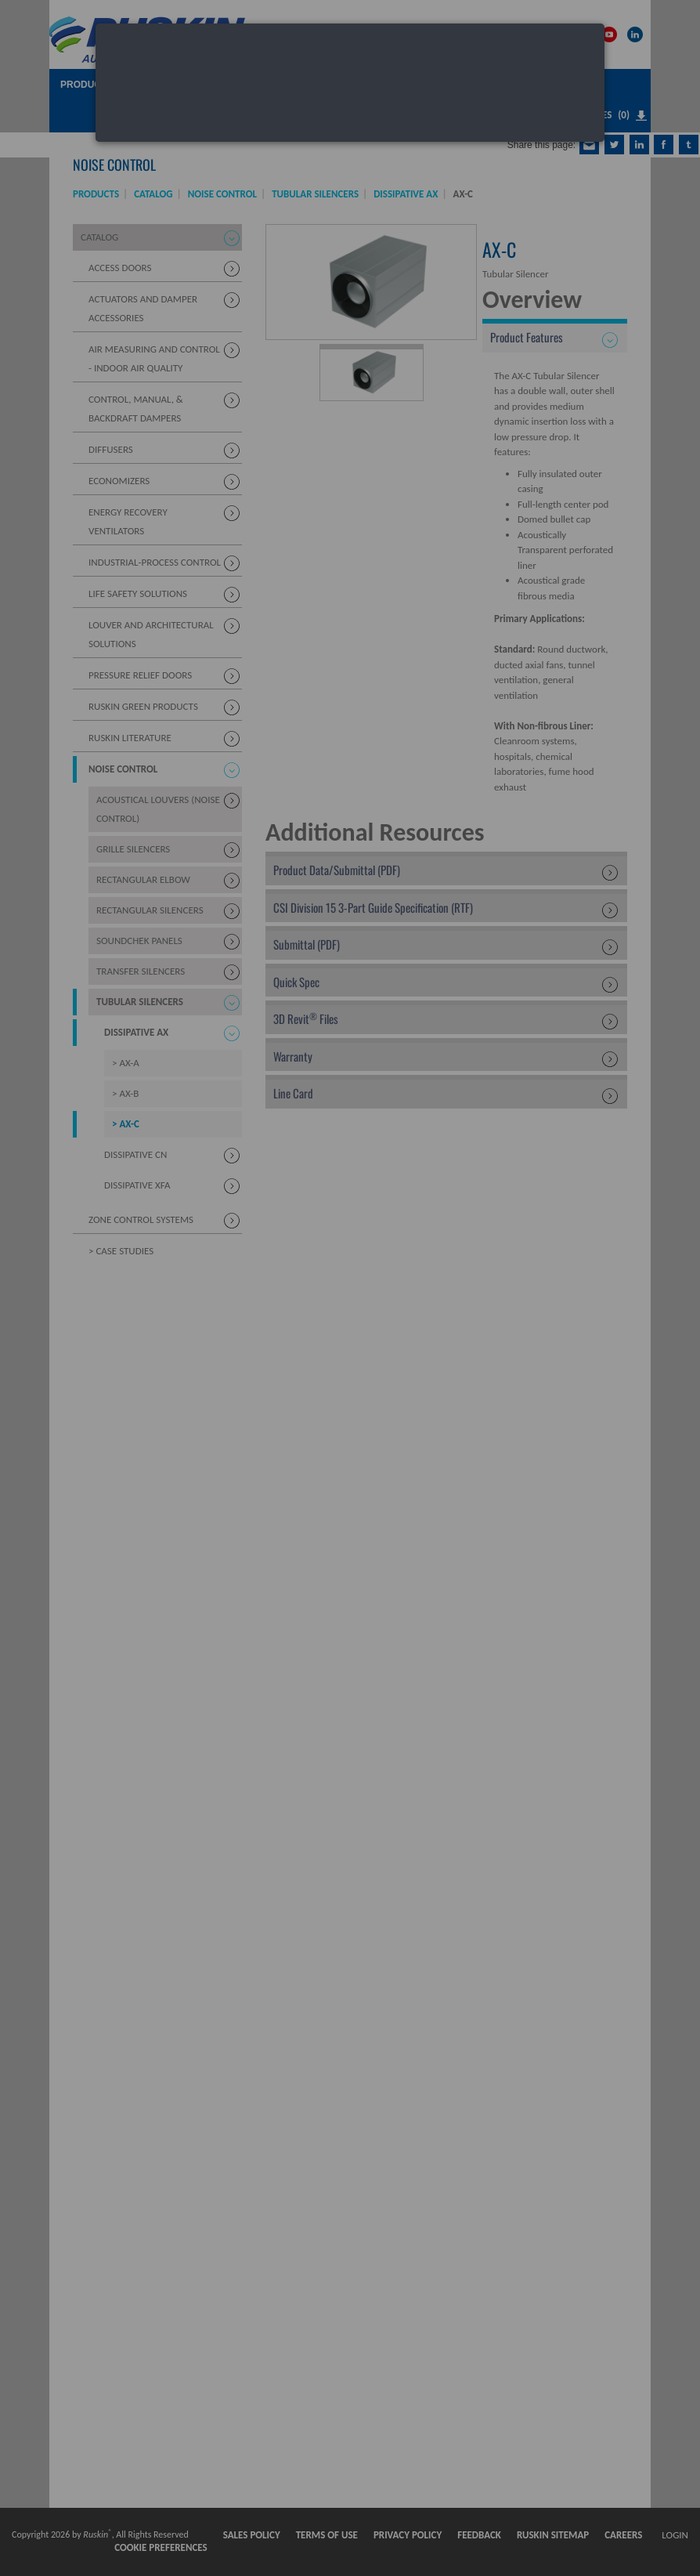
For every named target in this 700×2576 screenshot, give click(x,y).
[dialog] (350, 83)
